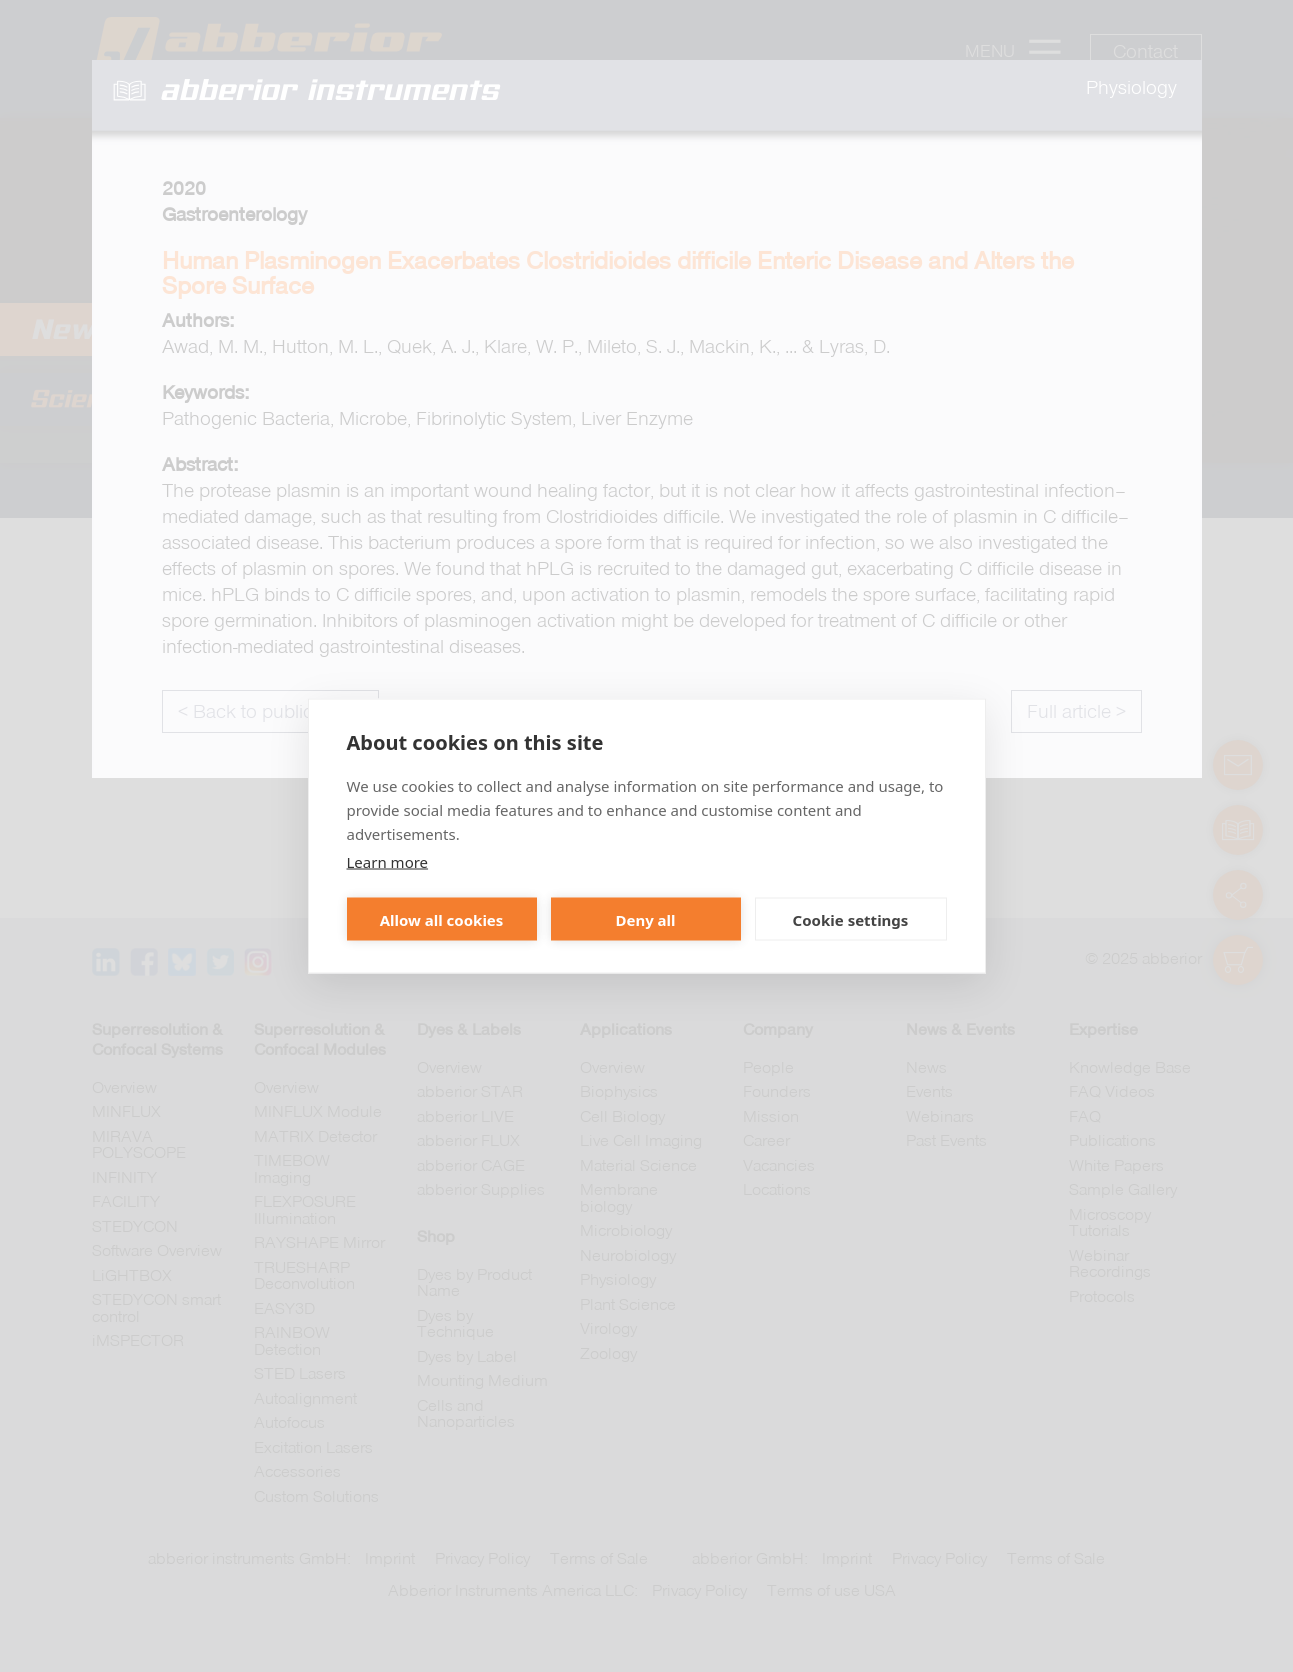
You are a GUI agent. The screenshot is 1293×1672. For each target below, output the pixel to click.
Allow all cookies (442, 919)
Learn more (388, 862)
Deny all (645, 919)
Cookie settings (851, 919)
